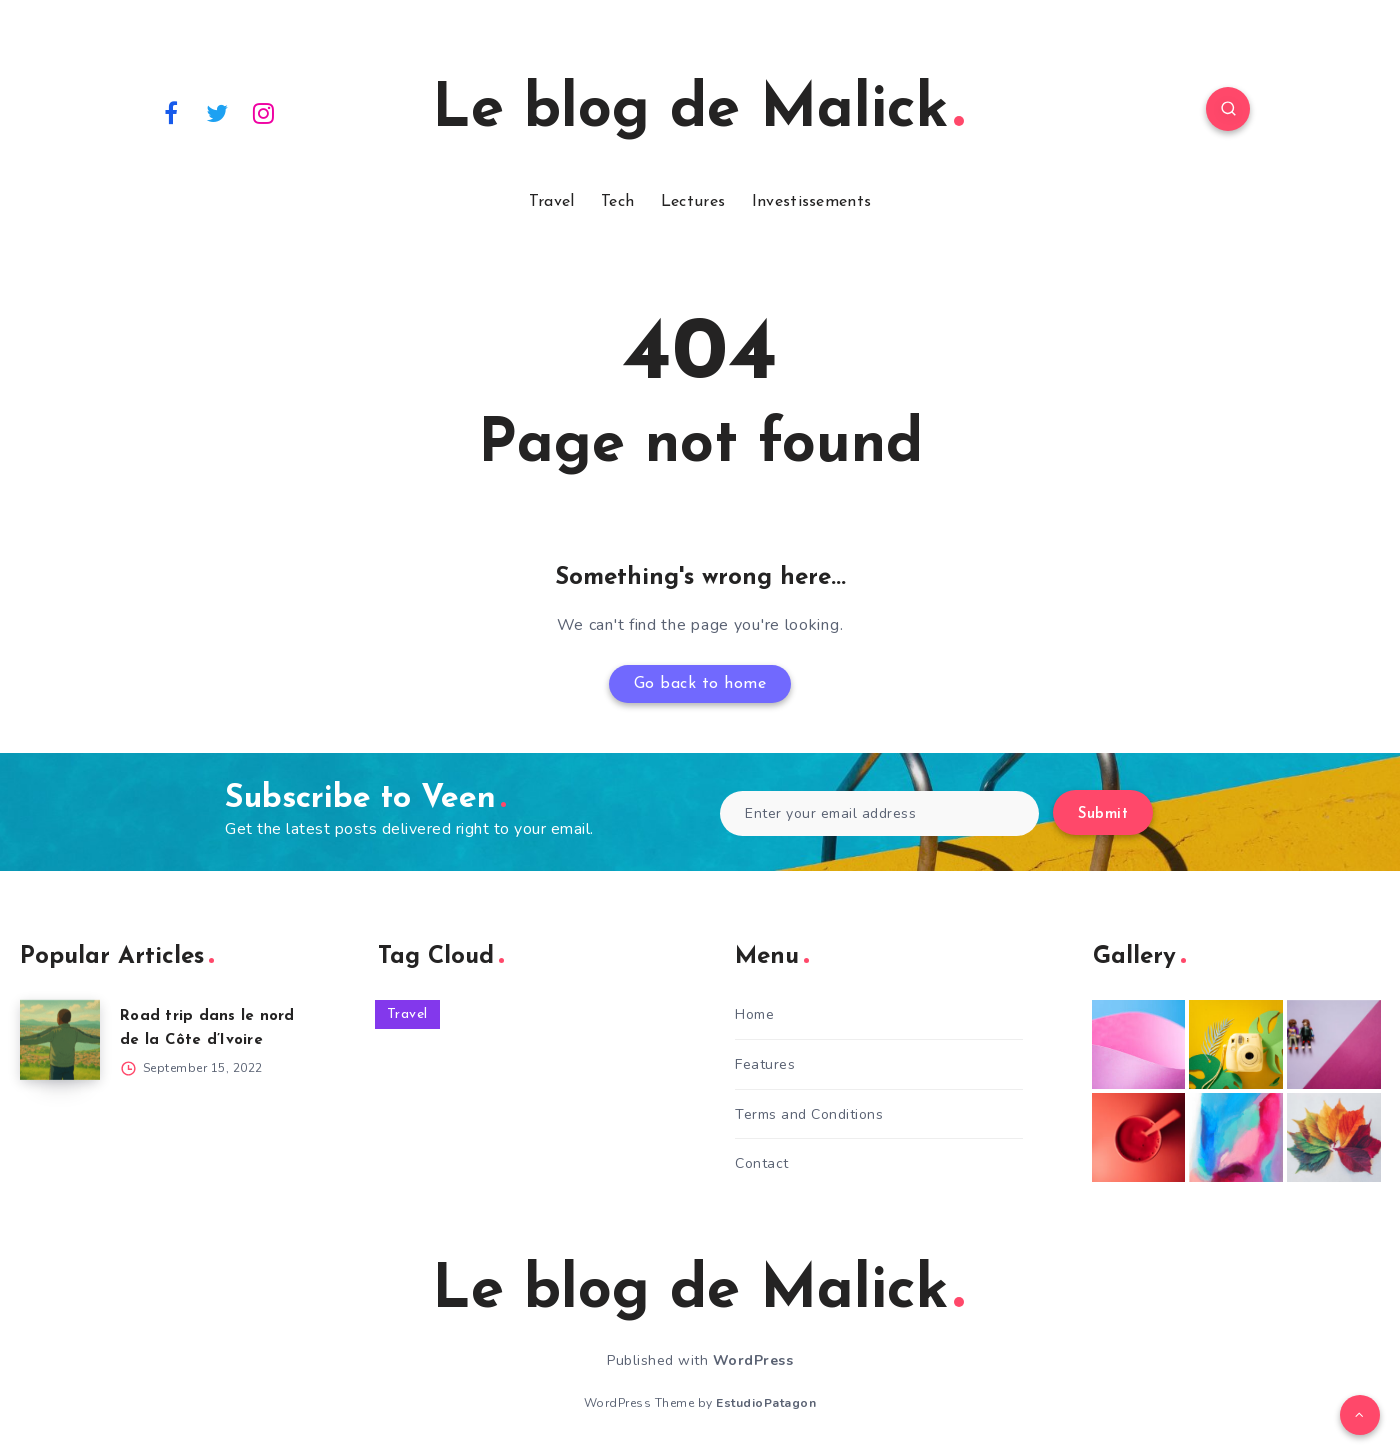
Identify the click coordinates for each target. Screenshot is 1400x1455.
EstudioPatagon (766, 1403)
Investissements (812, 202)
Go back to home (700, 684)
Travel (552, 202)
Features (765, 1064)
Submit (1103, 814)
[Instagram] (264, 112)
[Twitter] (218, 112)
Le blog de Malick (698, 111)
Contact (762, 1163)
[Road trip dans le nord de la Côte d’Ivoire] (60, 1040)
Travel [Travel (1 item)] (407, 1014)
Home (754, 1014)
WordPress (753, 1360)
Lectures (693, 202)
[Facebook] (171, 112)
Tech (617, 202)
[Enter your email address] (879, 813)
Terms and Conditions (809, 1114)
